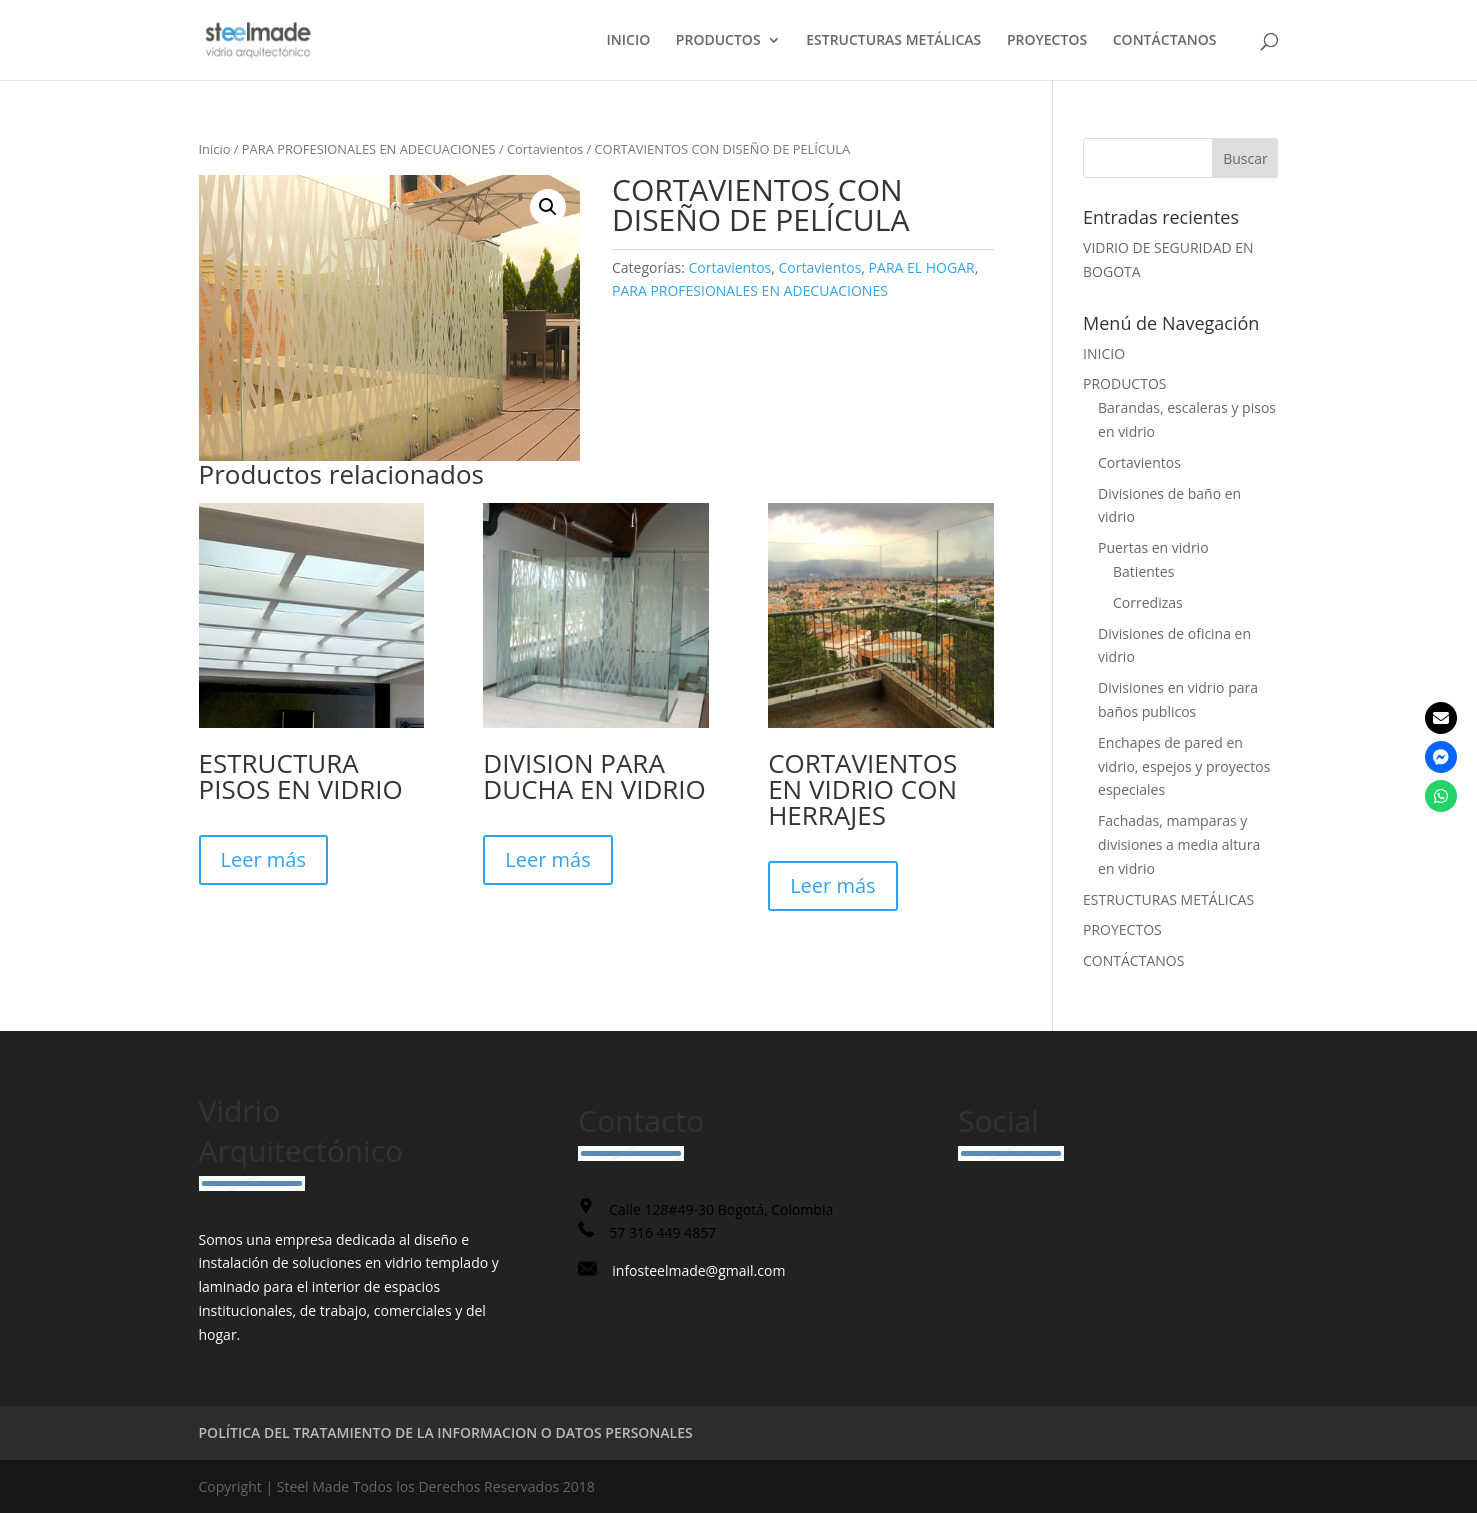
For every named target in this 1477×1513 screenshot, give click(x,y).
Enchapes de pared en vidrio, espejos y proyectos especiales (1184, 766)
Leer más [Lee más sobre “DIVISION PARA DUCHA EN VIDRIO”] (547, 859)
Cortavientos (545, 149)
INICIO (629, 41)
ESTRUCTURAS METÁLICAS (893, 41)
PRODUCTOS (718, 41)
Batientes (1143, 571)
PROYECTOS (1047, 41)
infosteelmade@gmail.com (698, 1270)
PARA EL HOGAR (922, 267)
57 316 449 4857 (662, 1232)
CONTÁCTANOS (1165, 41)
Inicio (215, 149)
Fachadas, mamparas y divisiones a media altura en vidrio (1179, 844)
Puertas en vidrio (1153, 547)
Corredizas (1148, 602)
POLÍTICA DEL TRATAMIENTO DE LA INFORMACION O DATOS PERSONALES (446, 1432)
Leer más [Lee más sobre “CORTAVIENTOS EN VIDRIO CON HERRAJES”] (832, 885)
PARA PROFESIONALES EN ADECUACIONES (369, 149)
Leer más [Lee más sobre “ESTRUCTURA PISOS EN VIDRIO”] (263, 859)
